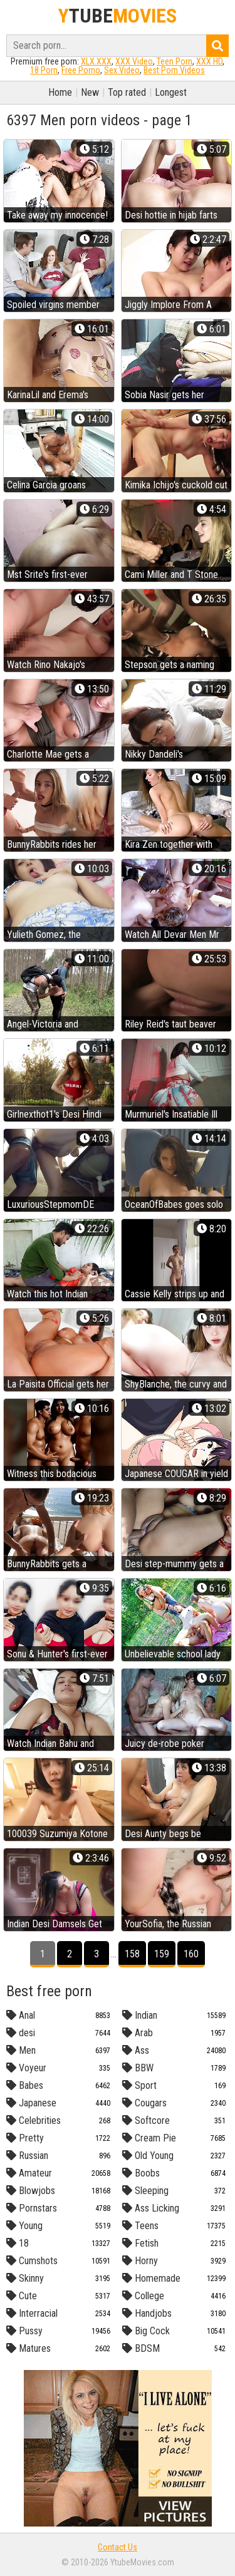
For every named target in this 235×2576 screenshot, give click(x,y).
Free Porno (80, 70)
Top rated (127, 92)
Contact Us (117, 2547)
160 (191, 1954)
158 (132, 1954)
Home (60, 92)
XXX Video (134, 61)
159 (161, 1954)
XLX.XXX (96, 61)
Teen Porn (174, 61)
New (90, 92)
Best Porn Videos (174, 70)
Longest (171, 92)
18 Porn (44, 70)
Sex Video (122, 70)
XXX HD (209, 61)
